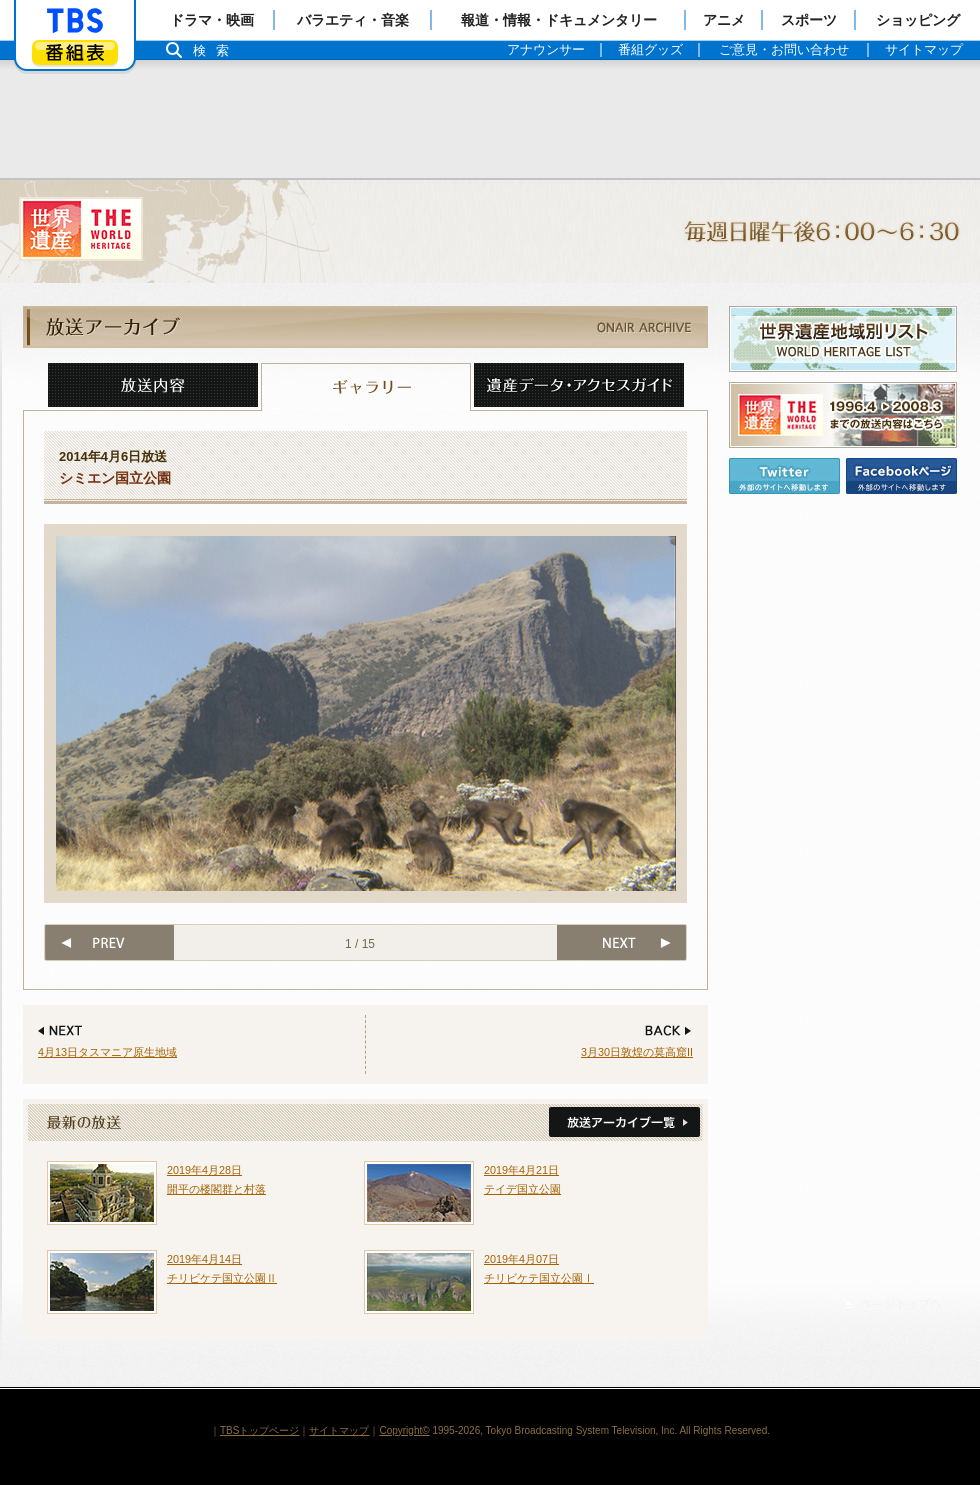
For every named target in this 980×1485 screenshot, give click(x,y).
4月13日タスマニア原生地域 (107, 1052)
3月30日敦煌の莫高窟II (637, 1052)
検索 (216, 50)
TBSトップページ (259, 1430)
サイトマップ (339, 1430)
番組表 (75, 52)
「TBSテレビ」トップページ (75, 21)
